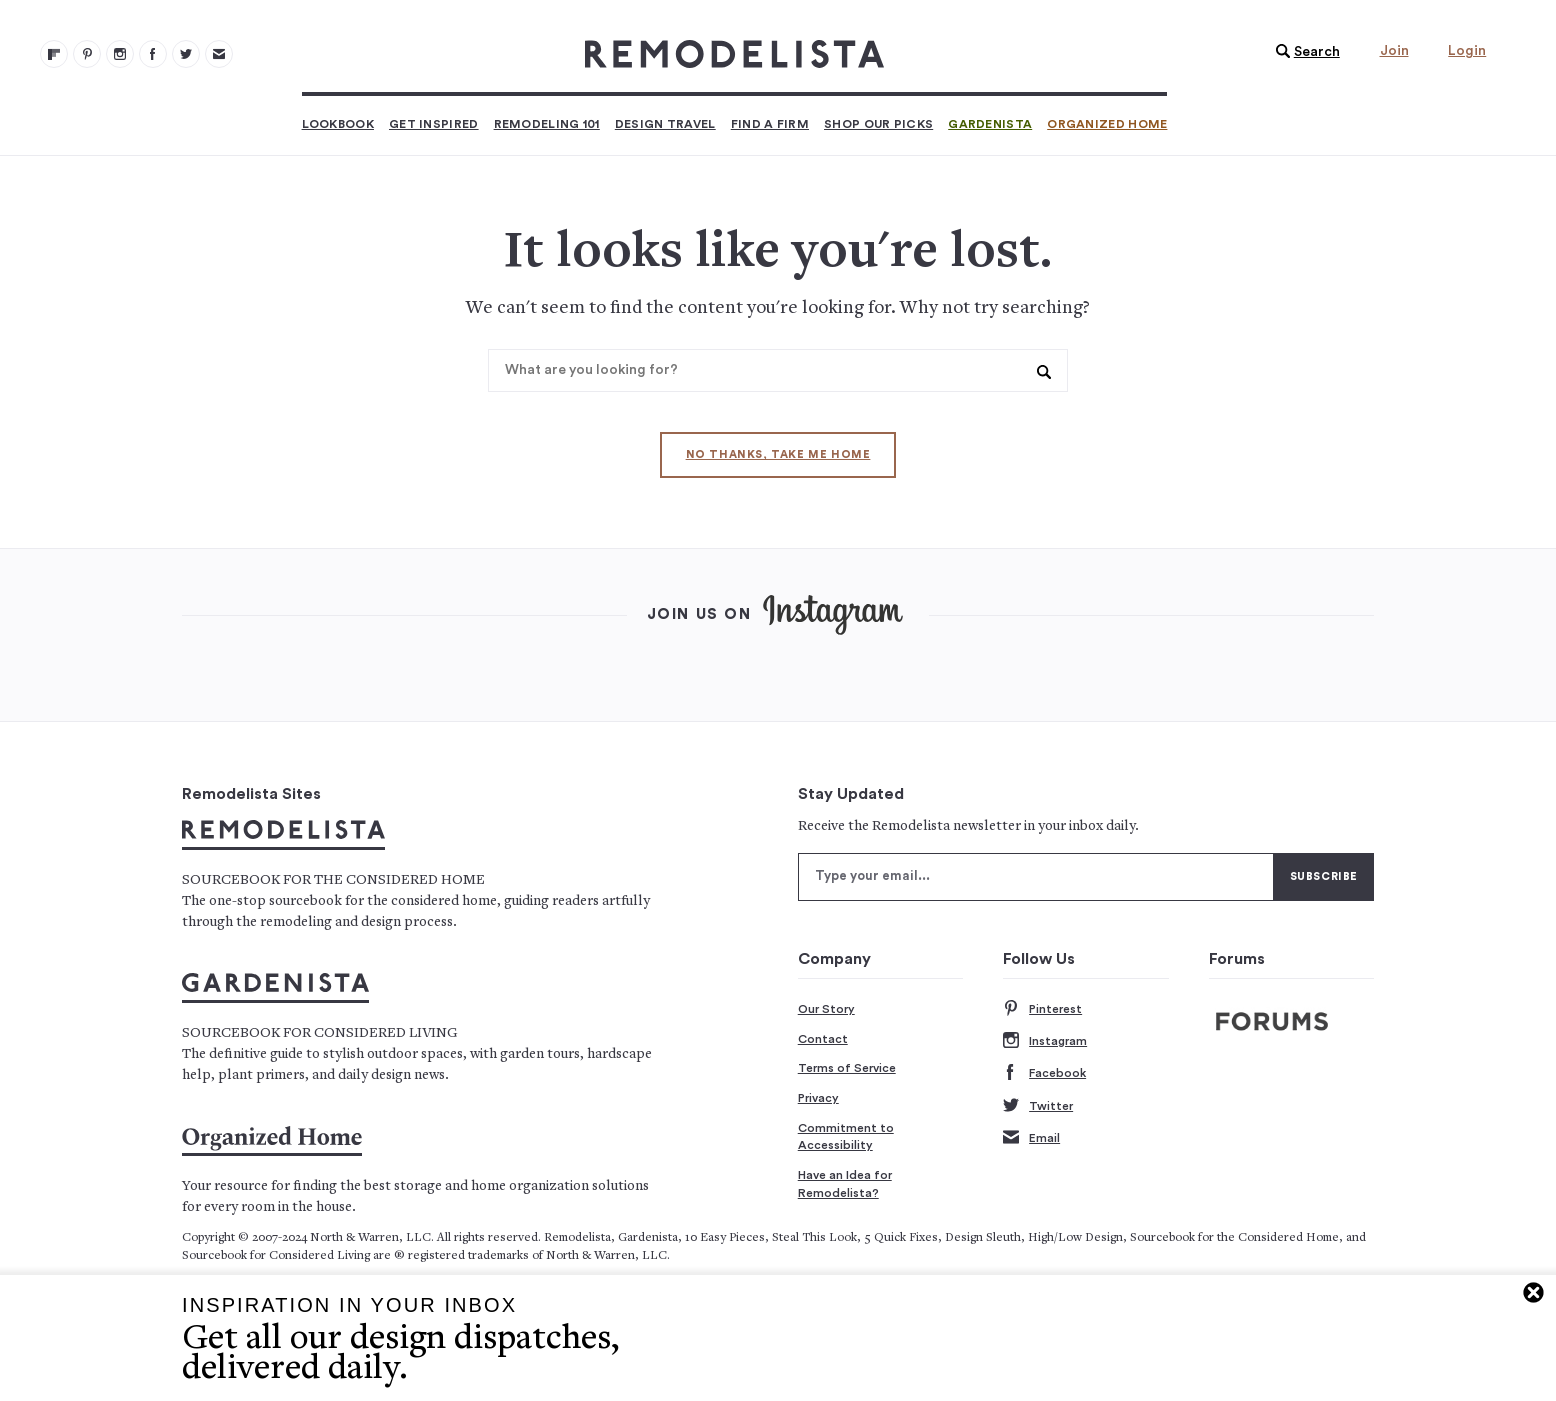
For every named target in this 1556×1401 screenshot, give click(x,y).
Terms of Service (847, 1068)
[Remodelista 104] (186, 54)
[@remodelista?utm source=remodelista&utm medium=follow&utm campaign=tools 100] (54, 54)
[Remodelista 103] (153, 54)
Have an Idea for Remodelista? (845, 1184)
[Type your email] (1036, 877)
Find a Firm (770, 124)
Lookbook (338, 124)
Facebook (1044, 1073)
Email (1031, 1138)
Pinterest (1042, 1009)
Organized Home (1107, 124)
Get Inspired (434, 124)
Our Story (826, 1009)
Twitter (1038, 1106)
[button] (1303, 52)
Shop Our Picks (878, 124)
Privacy (818, 1098)
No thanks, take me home (778, 454)
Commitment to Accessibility (846, 1137)
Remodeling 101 (547, 124)
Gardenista (990, 124)
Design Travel (665, 124)
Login (1467, 51)
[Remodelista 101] (87, 54)
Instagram (1045, 1041)
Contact (823, 1039)
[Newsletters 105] (219, 54)
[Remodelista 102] (120, 54)
